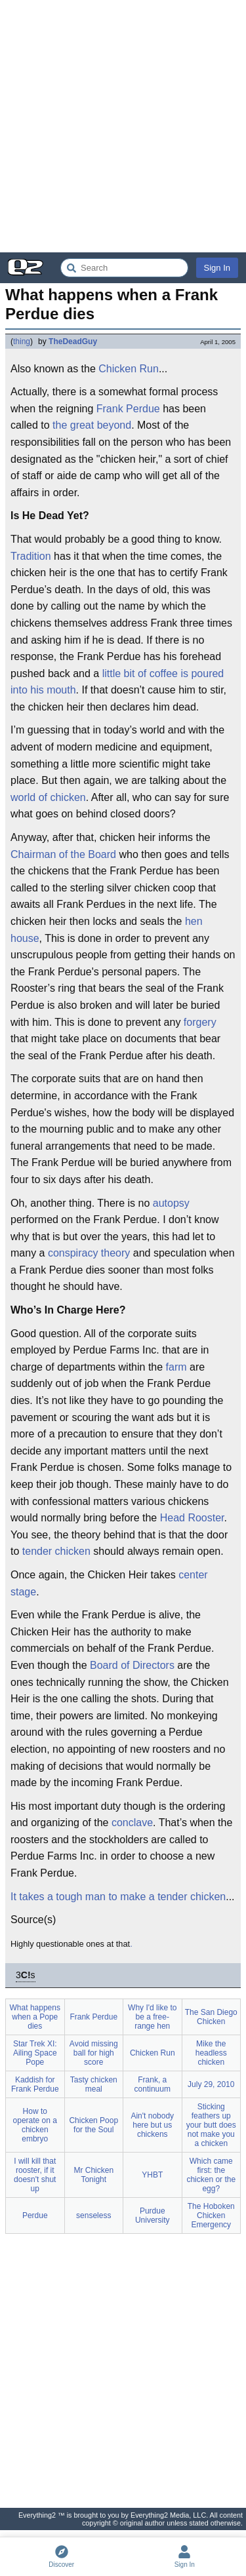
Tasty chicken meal (93, 2084)
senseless (93, 2215)
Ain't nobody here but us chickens (152, 2125)
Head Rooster (192, 1517)
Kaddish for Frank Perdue (35, 2084)
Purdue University (152, 2215)
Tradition (30, 556)
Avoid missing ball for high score (94, 2053)
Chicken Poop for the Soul (93, 2125)
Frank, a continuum (152, 2084)
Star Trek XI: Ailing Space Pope (35, 2053)
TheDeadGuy (73, 341)
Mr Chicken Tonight (93, 2175)
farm (176, 1367)
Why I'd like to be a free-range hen (152, 2017)
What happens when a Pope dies (35, 2017)
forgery (200, 1022)
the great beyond (91, 425)
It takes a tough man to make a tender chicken (118, 1896)
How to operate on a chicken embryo (35, 2125)
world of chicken (48, 797)
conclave (132, 1822)
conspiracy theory (89, 1253)
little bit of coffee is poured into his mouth (117, 682)
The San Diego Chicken (211, 2017)
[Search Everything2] (124, 267)
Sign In (217, 268)
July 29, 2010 (211, 2084)
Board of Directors (132, 1665)
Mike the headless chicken (211, 2053)
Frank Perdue (128, 408)
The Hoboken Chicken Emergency (211, 2215)
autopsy (171, 1203)
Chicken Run (128, 368)
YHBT (152, 2174)
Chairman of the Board (63, 854)
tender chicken (56, 1551)
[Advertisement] (123, 126)
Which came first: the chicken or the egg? (211, 2174)
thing (21, 341)
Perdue (35, 2215)
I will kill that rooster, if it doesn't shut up (35, 2174)
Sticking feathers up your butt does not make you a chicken (211, 2125)
